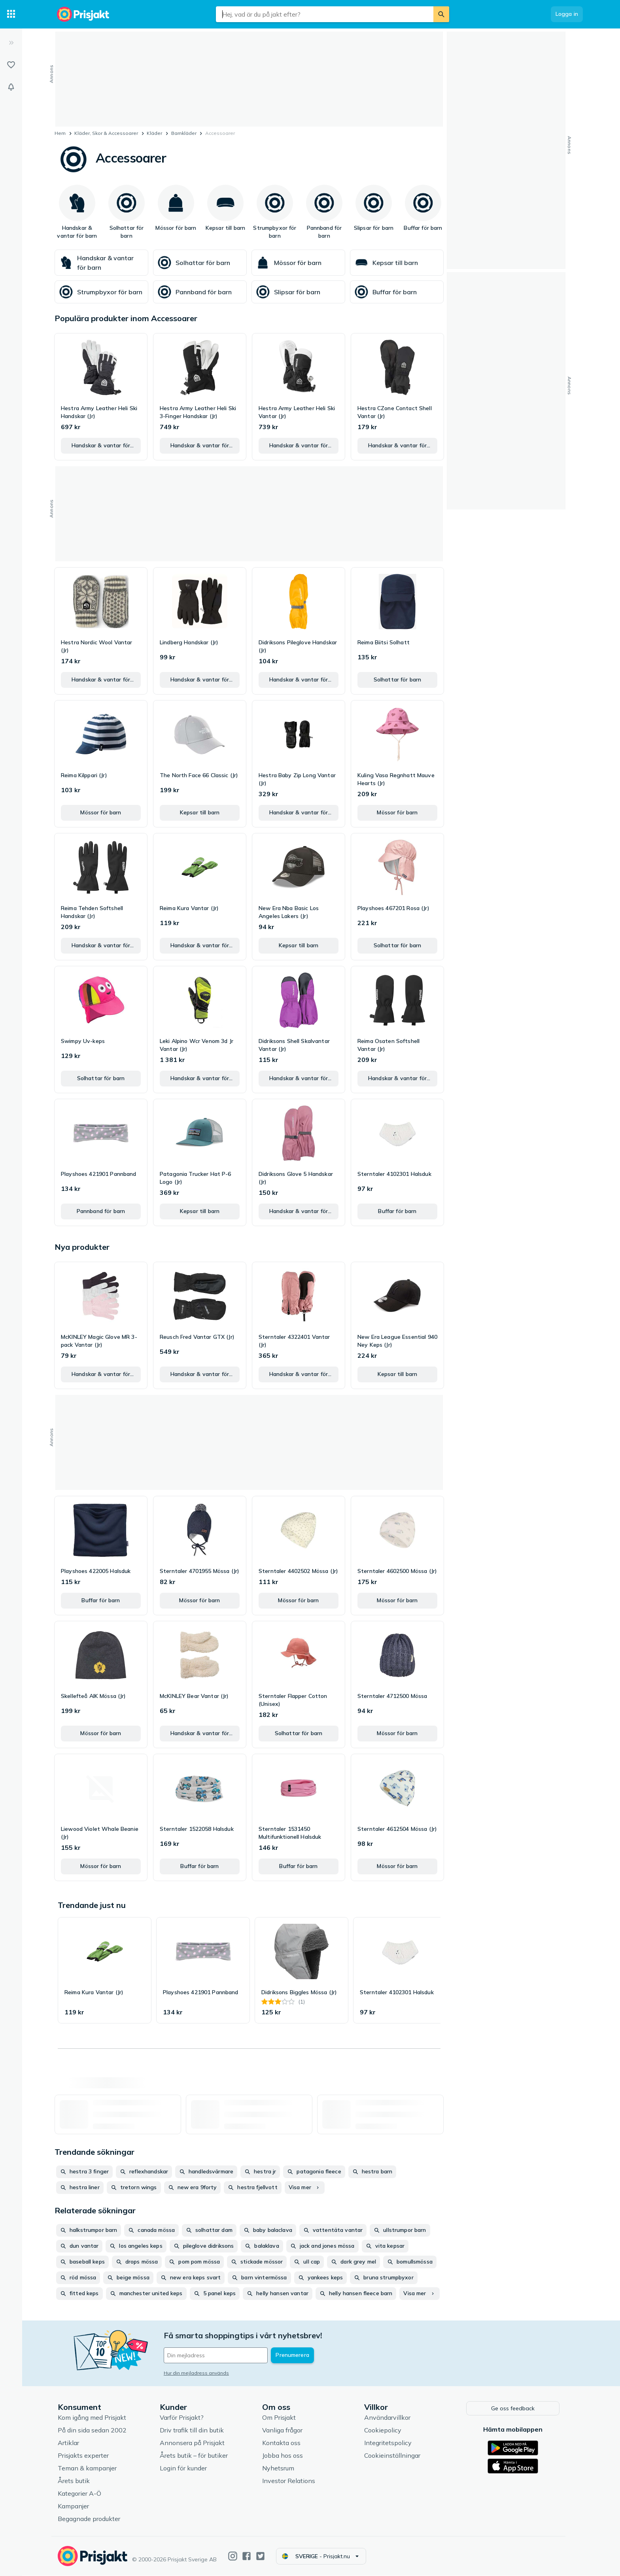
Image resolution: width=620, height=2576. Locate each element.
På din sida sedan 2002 (93, 2430)
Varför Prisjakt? (183, 2418)
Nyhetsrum (280, 2468)
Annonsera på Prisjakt (193, 2443)
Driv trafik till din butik (193, 2430)
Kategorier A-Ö (81, 2494)
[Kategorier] (11, 14)
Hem (60, 133)
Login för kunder (184, 2468)
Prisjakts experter (84, 2456)
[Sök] (441, 14)
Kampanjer (75, 2506)
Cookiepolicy (384, 2430)
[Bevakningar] (11, 87)
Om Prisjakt (280, 2418)
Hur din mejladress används (198, 2373)
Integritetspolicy (389, 2443)
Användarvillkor (389, 2418)
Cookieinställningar (394, 2456)
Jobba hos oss (284, 2456)
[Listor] (11, 65)
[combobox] (324, 14)
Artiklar (70, 2443)
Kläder (154, 133)
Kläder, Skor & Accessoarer (106, 133)
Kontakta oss (283, 2443)
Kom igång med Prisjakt (93, 2418)
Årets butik (75, 2481)
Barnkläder (184, 133)
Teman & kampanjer (88, 2468)
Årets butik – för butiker (195, 2456)
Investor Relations (290, 2481)
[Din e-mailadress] (217, 2355)
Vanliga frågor (284, 2430)
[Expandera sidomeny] (11, 43)
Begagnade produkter (90, 2519)
